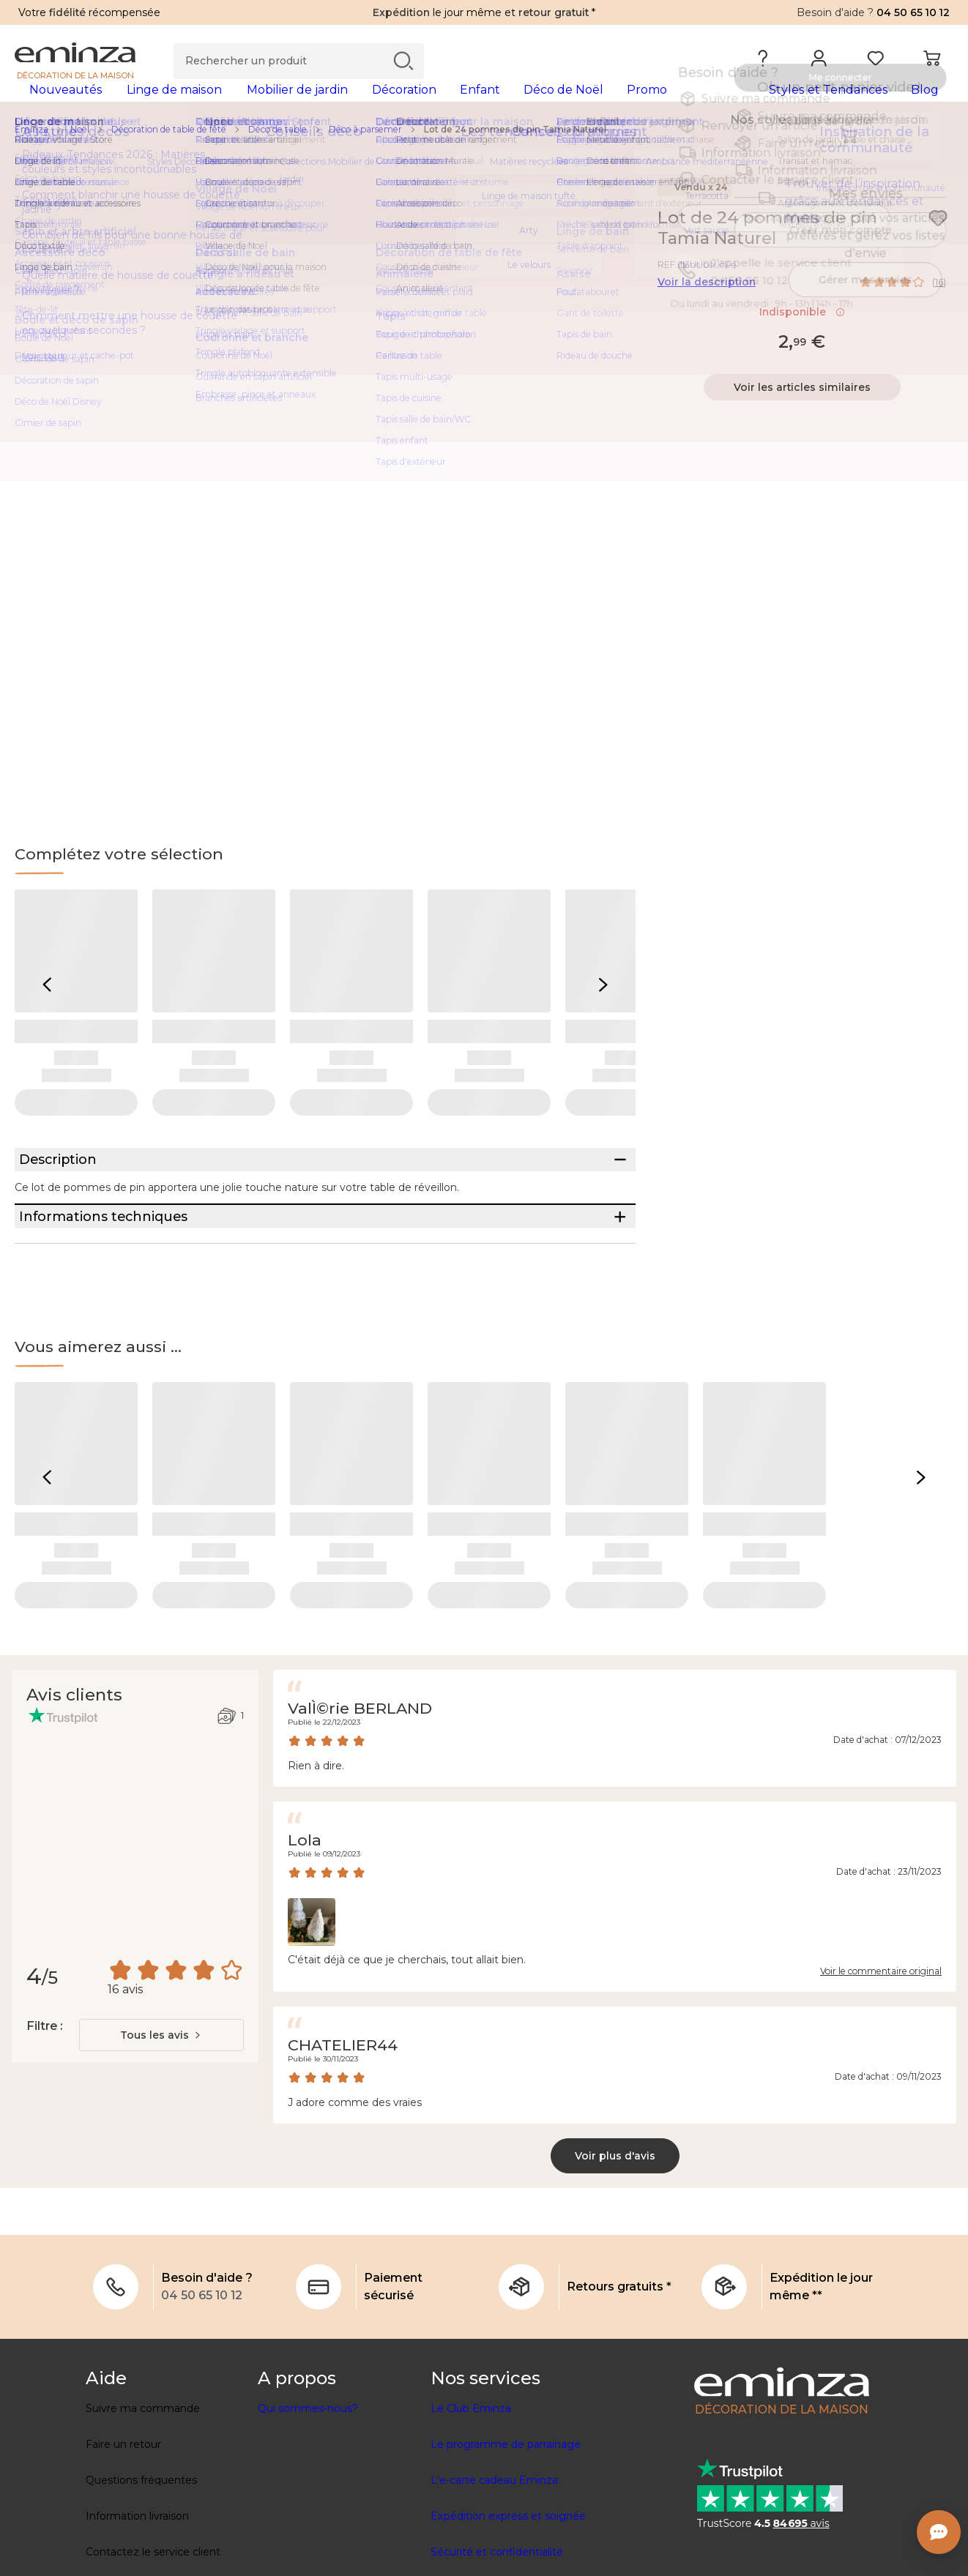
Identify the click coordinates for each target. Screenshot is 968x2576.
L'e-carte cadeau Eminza (494, 2558)
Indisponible (802, 335)
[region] (484, 153)
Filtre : (44, 2104)
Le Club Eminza (471, 2486)
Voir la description (707, 305)
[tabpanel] (368, 104)
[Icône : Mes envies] (938, 242)
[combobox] (161, 2113)
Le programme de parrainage (506, 2522)
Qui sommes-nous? (308, 2486)
